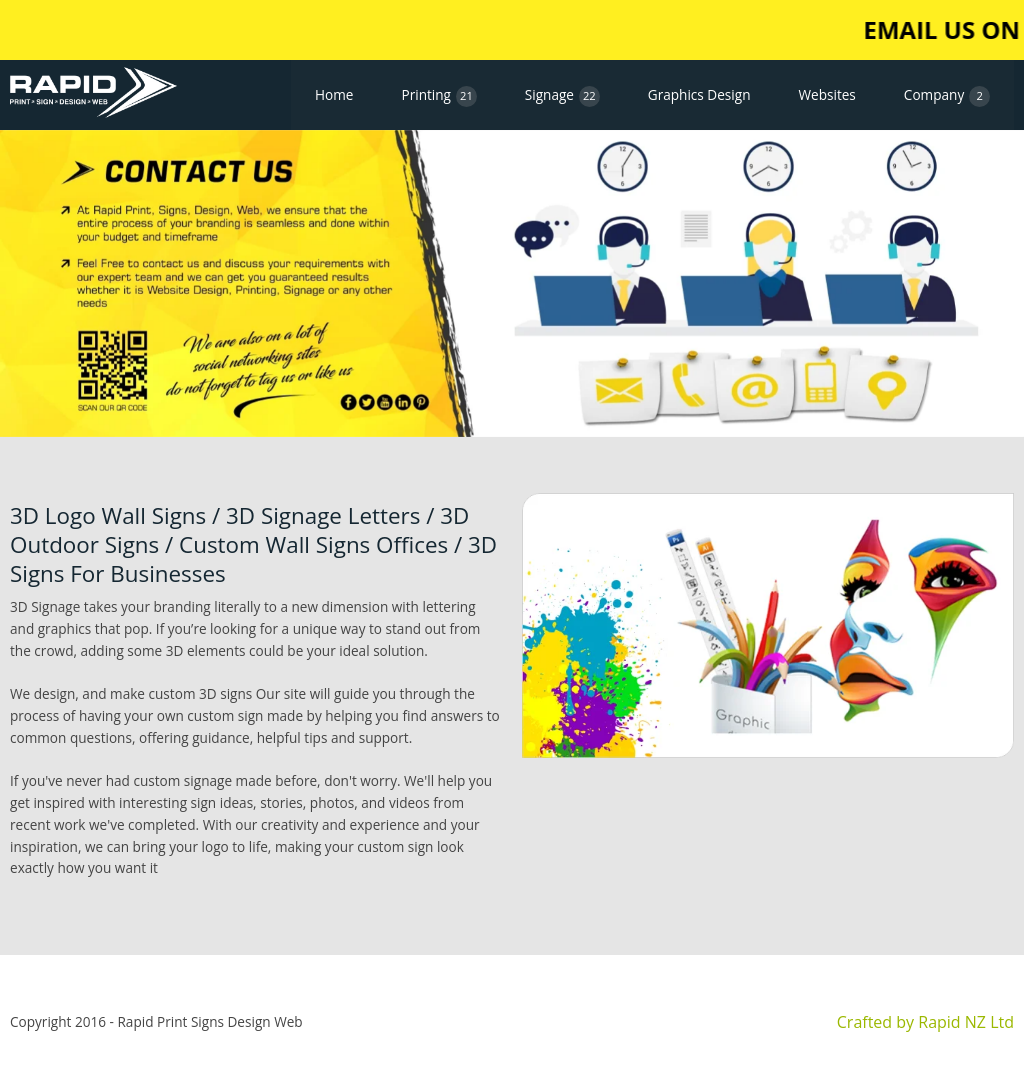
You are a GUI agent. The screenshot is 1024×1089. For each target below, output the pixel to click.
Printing (438, 96)
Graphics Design (699, 94)
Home (334, 94)
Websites (826, 94)
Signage (562, 96)
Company (947, 96)
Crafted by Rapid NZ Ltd (925, 1022)
